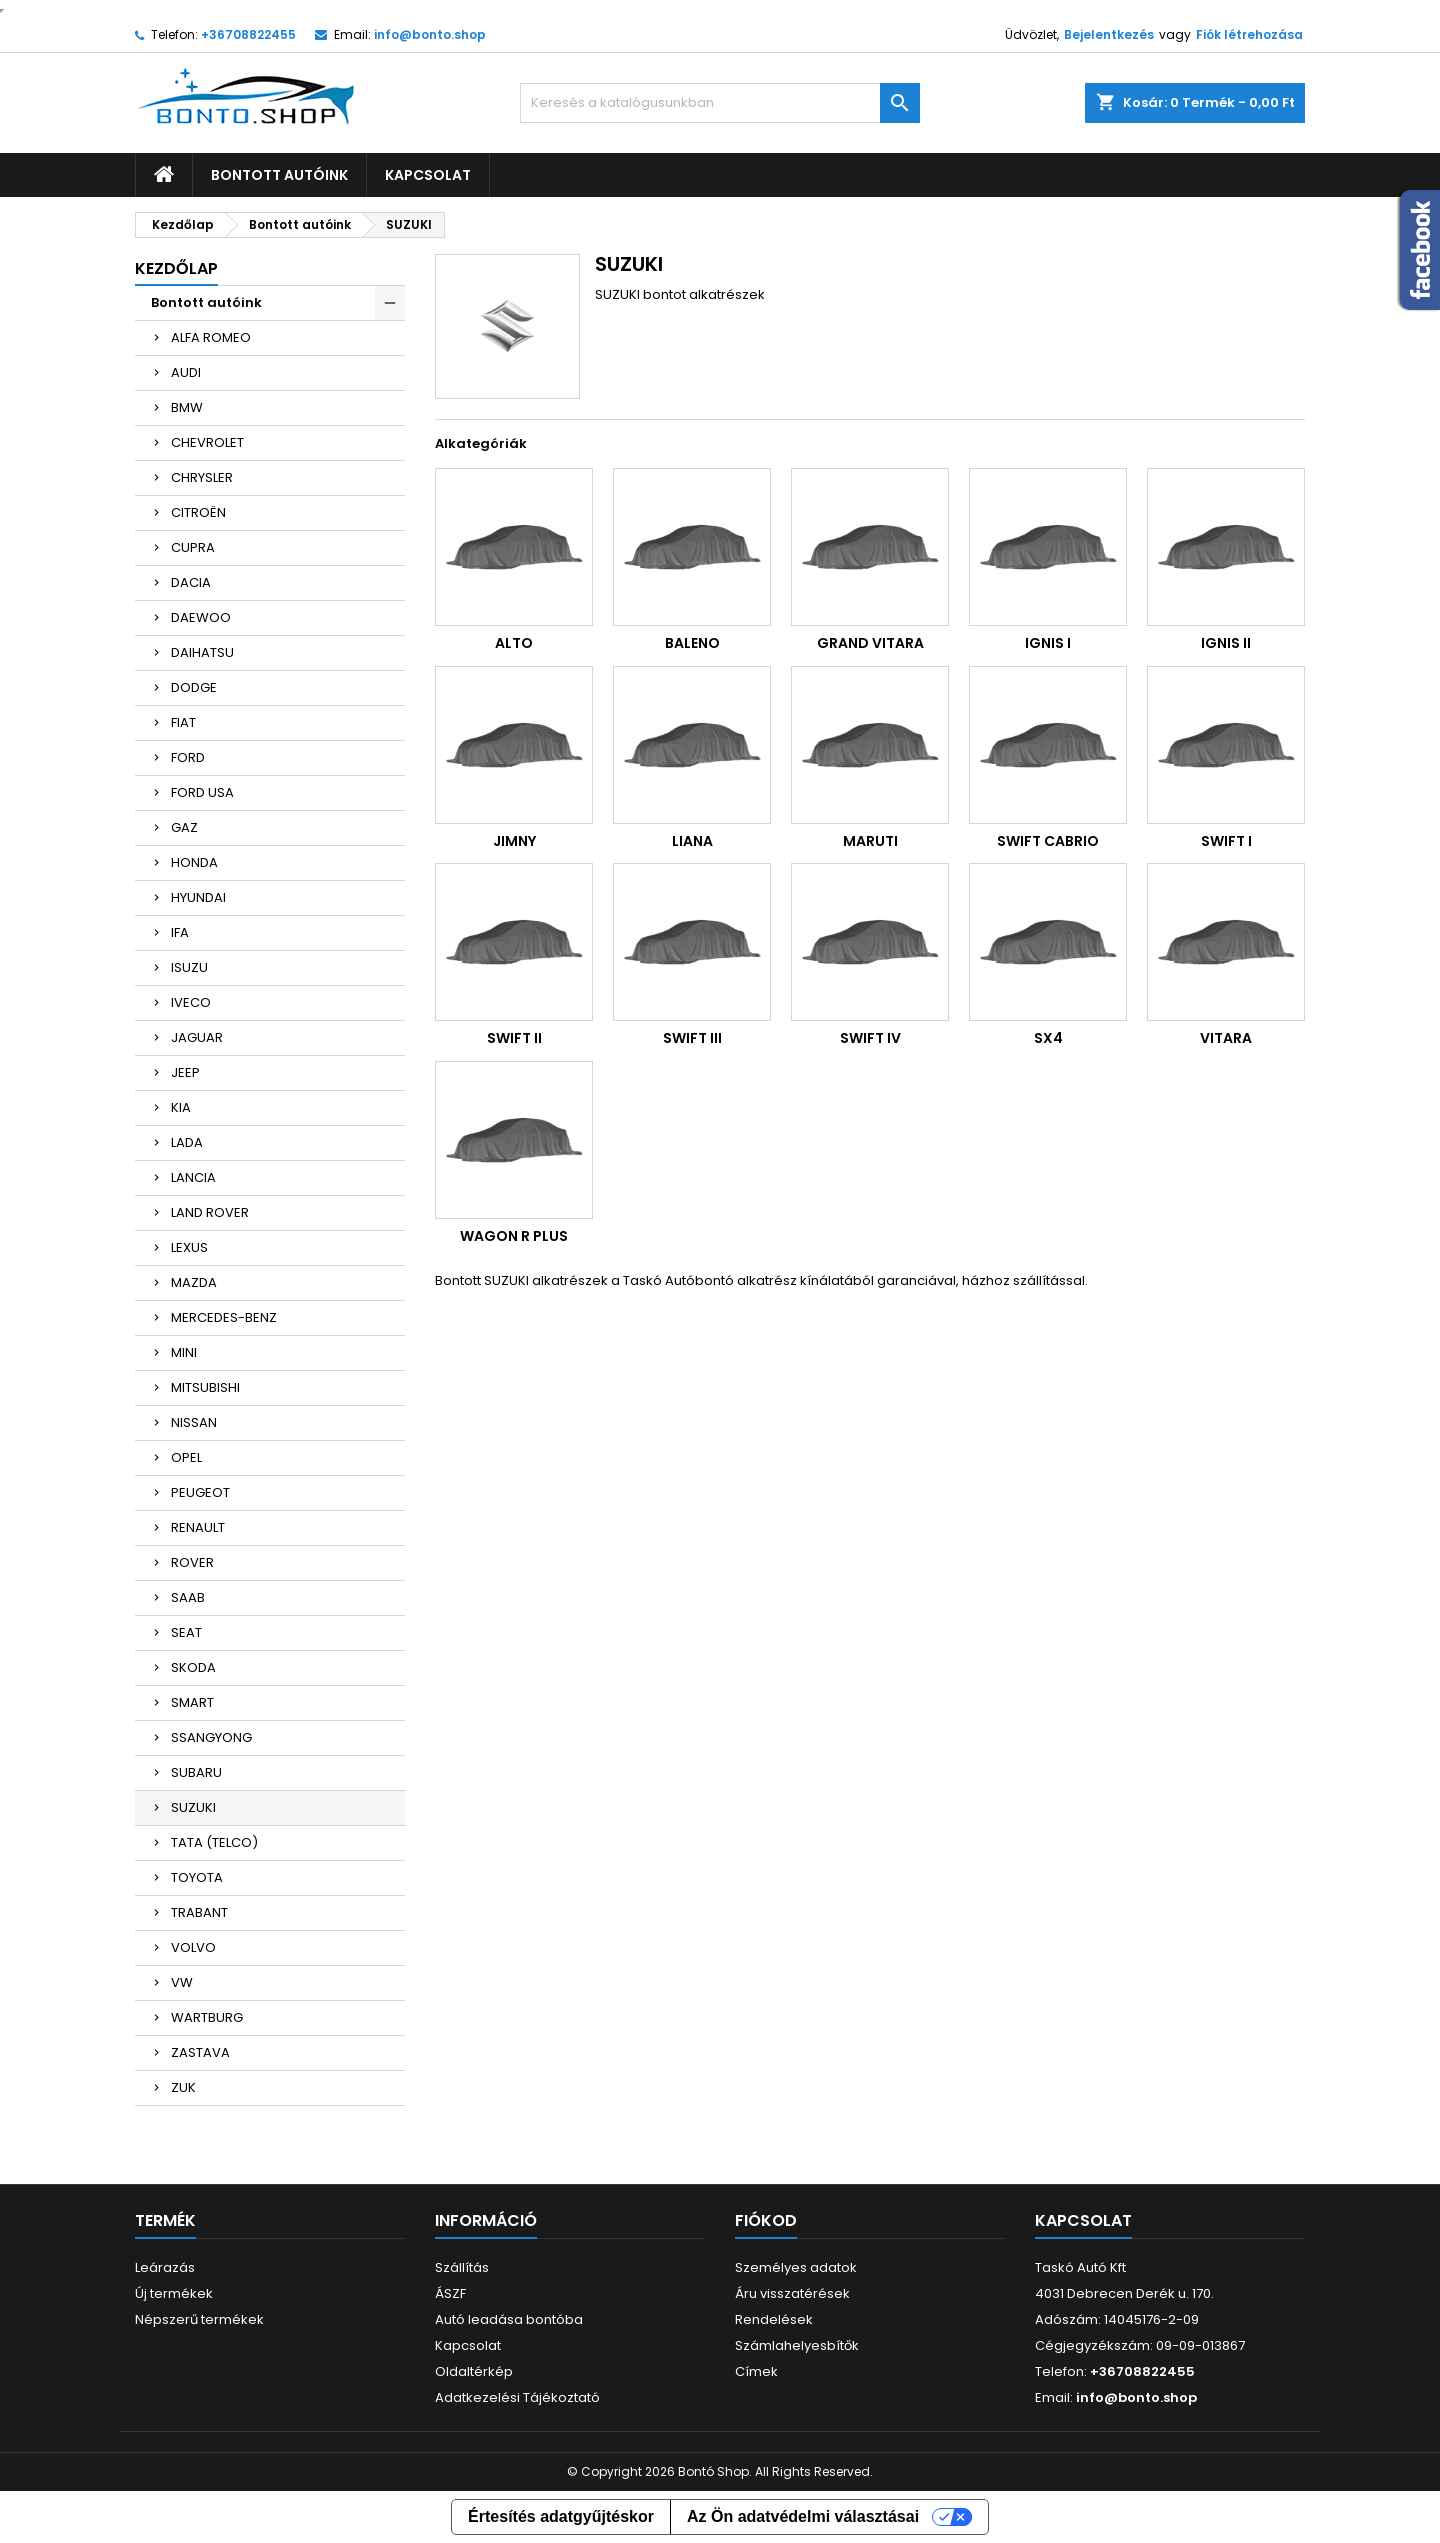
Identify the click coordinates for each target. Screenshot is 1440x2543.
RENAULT (198, 1527)
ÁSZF (450, 2293)
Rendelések (774, 2319)
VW (182, 1982)
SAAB (188, 1597)
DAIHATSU (202, 652)
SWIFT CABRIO (1048, 841)
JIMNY (514, 841)
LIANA (692, 841)
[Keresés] (720, 103)
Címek (756, 2371)
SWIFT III (692, 1038)
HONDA (194, 862)
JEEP (185, 1072)
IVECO (191, 1002)
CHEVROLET (207, 442)
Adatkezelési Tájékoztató (517, 2397)
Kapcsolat (428, 175)
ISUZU (189, 967)
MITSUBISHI (205, 1387)
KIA (181, 1107)
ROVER (192, 1562)
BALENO (692, 643)
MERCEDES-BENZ (224, 1317)
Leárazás (165, 2267)
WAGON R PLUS (514, 1236)
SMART (192, 1702)
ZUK (183, 2087)
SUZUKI (193, 1807)
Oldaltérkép (474, 2371)
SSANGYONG (211, 1737)
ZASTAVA (200, 2052)
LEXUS (189, 1247)
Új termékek (174, 2293)
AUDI (186, 372)
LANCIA (193, 1177)
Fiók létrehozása (1249, 34)
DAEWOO (201, 617)
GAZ (184, 827)
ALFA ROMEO (211, 337)
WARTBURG (207, 2017)
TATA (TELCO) (214, 1842)
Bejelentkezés (1109, 34)
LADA (187, 1142)
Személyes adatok (796, 2267)
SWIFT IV (870, 1038)
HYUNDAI (198, 897)
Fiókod (766, 2220)
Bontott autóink (279, 175)
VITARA (1226, 1038)
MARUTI (870, 841)
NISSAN (194, 1422)
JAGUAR (197, 1037)
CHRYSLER (202, 477)
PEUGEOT (200, 1492)
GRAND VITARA (870, 643)
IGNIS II (1226, 643)
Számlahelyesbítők (797, 2345)
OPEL (186, 1457)
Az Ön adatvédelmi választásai (803, 2516)
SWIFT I (1226, 841)
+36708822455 (248, 34)
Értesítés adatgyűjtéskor (561, 2516)
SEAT (186, 1632)
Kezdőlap (176, 268)
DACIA (191, 582)
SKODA (193, 1667)
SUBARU (196, 1772)
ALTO (514, 643)
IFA (180, 932)
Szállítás (462, 2267)
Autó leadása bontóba (509, 2319)
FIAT (183, 722)
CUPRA (193, 547)
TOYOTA (197, 1877)
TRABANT (199, 1912)
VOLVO (193, 1947)
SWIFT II (514, 1038)
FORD (188, 757)
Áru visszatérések (792, 2293)
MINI (184, 1352)
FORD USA (202, 792)
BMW (187, 407)
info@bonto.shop (430, 34)
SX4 (1048, 1038)
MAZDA (194, 1282)
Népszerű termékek (199, 2319)
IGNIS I (1048, 643)
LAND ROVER (210, 1212)
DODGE (194, 687)
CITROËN (198, 512)
